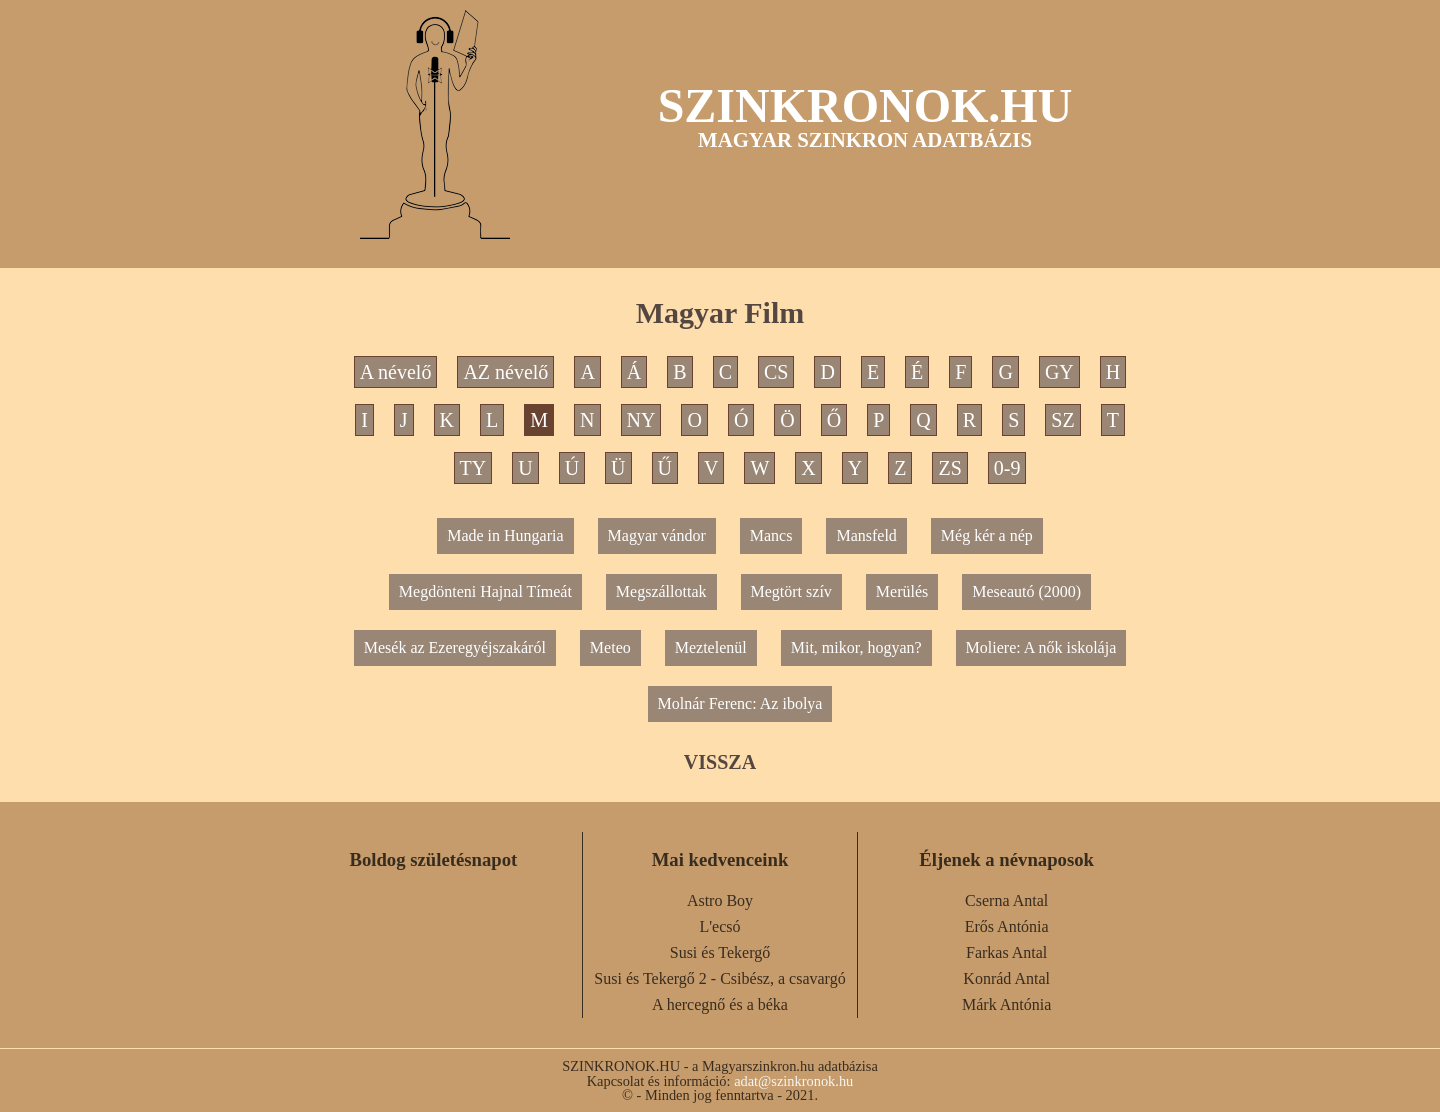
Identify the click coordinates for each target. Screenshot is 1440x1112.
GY (1059, 372)
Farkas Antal (1006, 952)
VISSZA (720, 762)
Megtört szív (791, 591)
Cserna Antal (1006, 900)
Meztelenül (711, 647)
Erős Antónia (1007, 926)
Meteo (610, 647)
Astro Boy (720, 900)
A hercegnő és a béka (720, 1004)
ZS (949, 468)
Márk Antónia (1006, 1004)
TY (473, 468)
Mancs (771, 535)
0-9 (1007, 468)
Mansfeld (866, 535)
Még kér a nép (987, 535)
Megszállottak (661, 591)
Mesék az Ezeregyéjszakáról (455, 647)
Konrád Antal (1006, 978)
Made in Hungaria (505, 535)
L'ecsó (719, 926)
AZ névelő (505, 372)
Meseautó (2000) (1026, 591)
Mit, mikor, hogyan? (856, 647)
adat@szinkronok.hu (793, 1081)
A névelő (396, 372)
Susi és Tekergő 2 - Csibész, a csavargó (719, 978)
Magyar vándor (657, 535)
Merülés (902, 591)
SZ (1062, 420)
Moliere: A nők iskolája (1041, 647)
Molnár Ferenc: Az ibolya (740, 703)
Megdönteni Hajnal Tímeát (485, 591)
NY (641, 420)
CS (776, 372)
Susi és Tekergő (720, 952)
